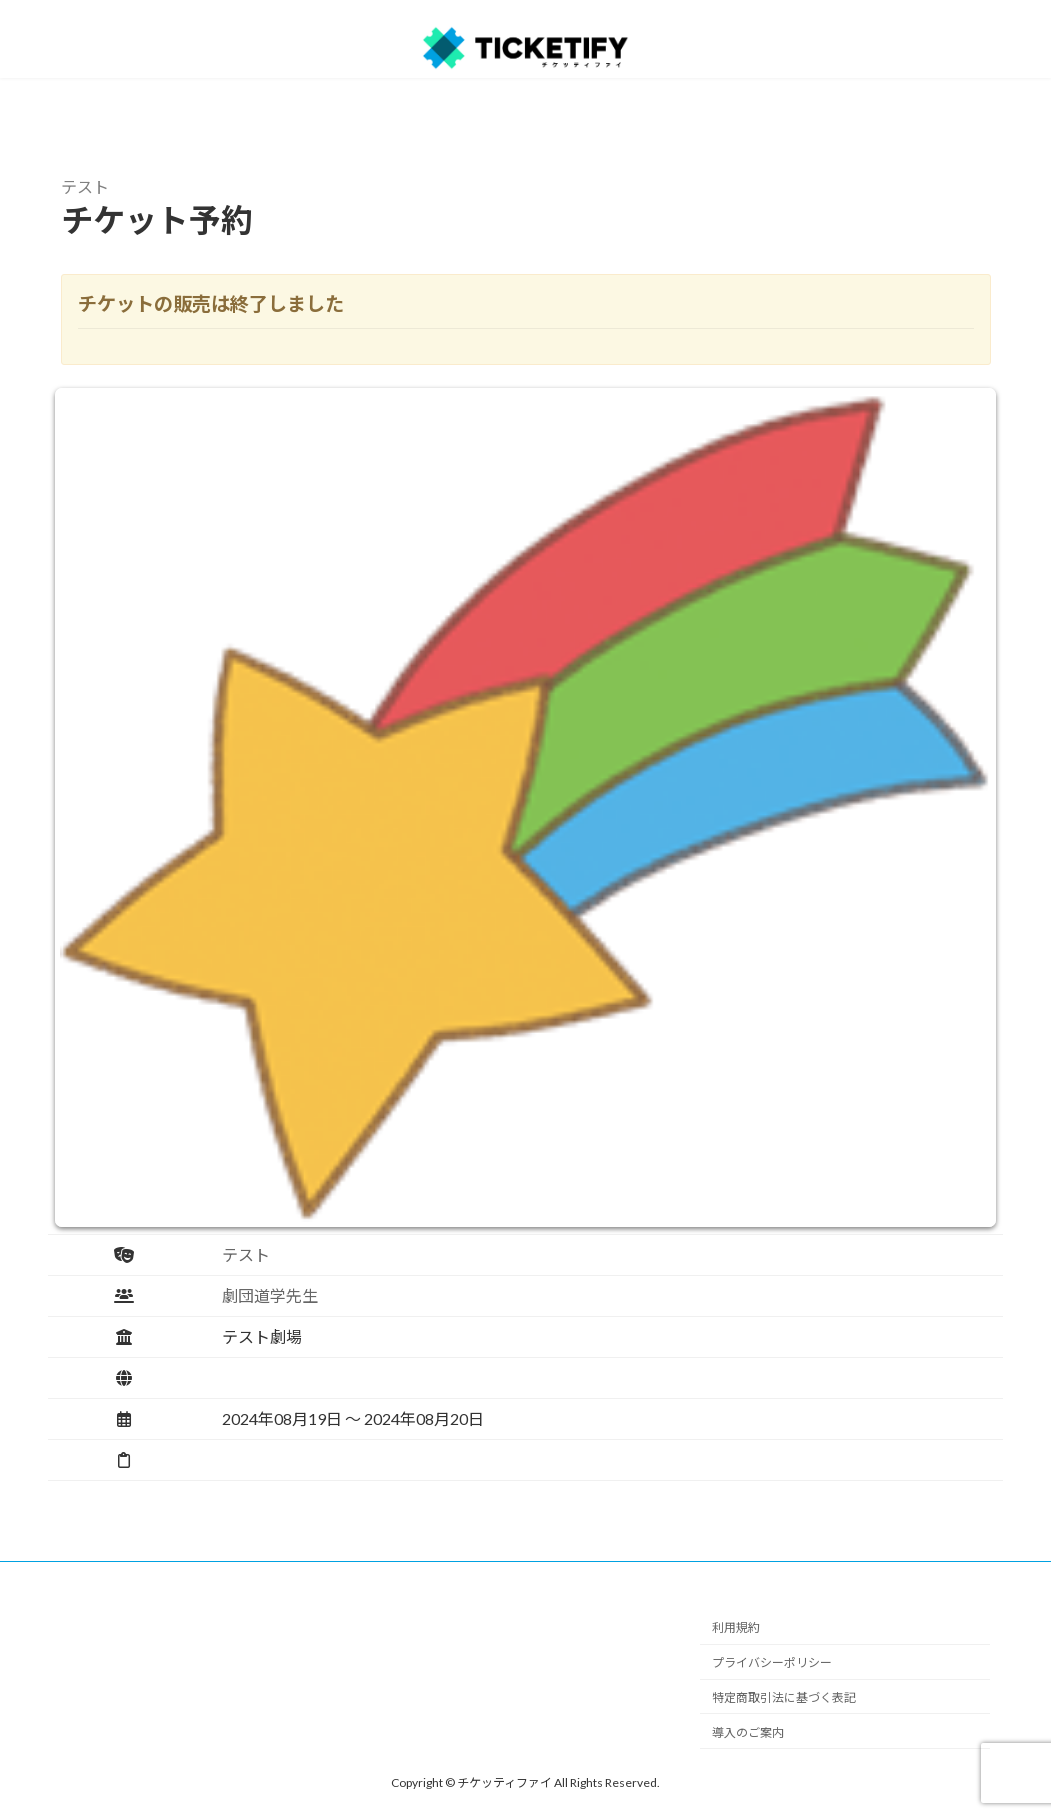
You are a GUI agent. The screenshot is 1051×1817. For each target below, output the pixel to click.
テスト (246, 1254)
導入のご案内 (748, 1731)
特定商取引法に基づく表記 (784, 1697)
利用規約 (736, 1627)
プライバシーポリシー (772, 1662)
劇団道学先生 (270, 1295)
